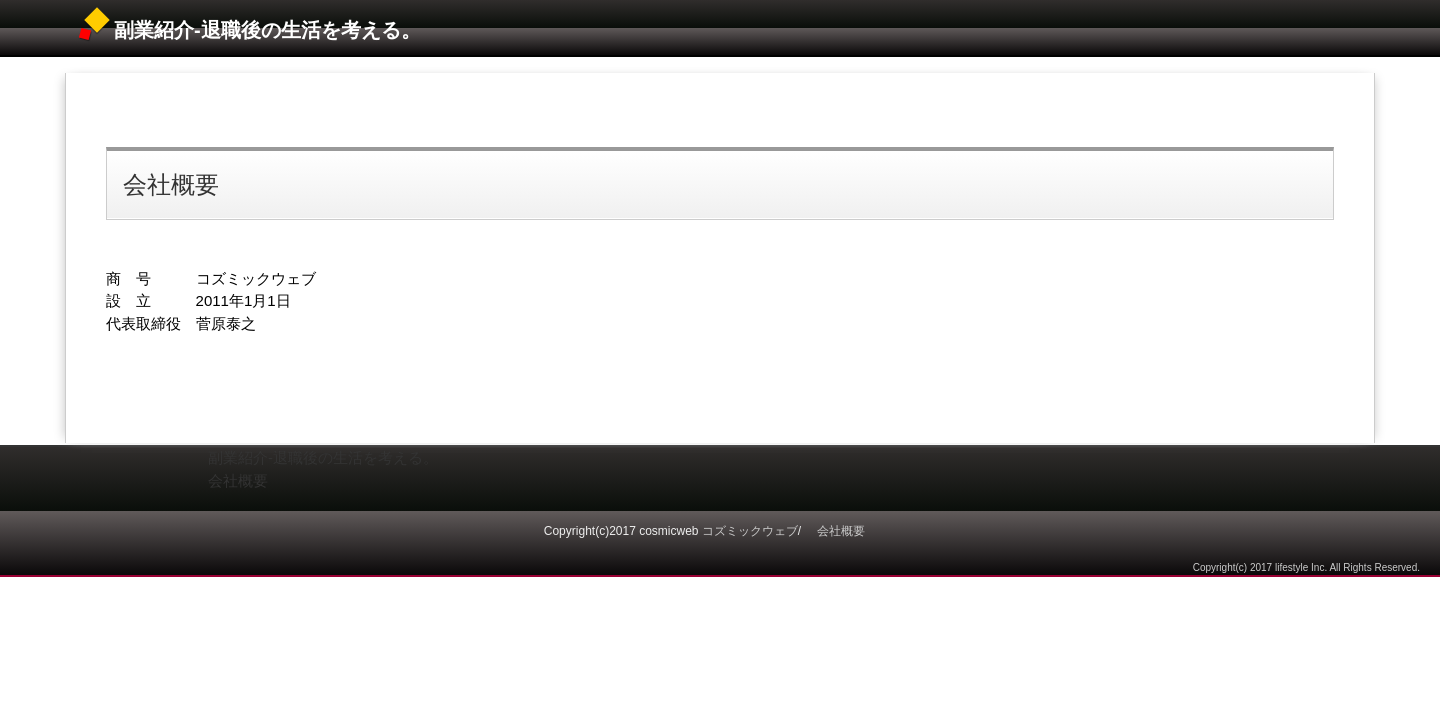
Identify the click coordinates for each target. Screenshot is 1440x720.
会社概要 (171, 184)
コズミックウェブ (750, 531)
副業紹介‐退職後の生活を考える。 (267, 30)
